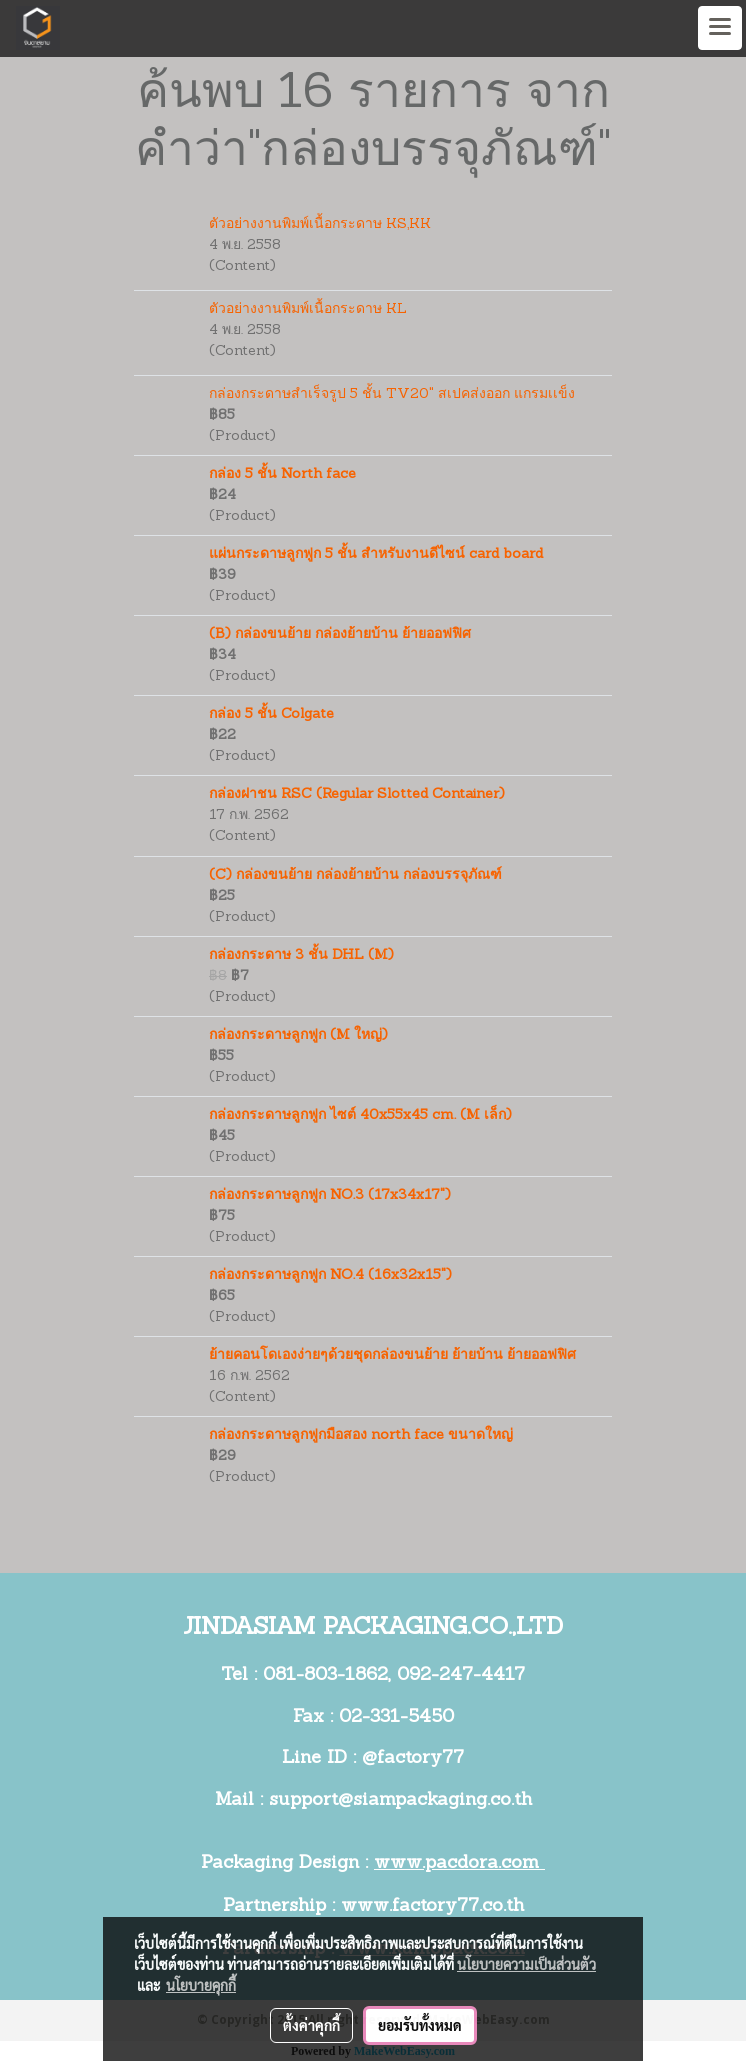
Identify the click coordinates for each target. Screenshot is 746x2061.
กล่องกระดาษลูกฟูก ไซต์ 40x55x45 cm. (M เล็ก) (360, 1115)
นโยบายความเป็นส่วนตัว (526, 1964)
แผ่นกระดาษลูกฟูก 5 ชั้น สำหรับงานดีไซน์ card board (376, 554)
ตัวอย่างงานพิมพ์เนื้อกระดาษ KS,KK (320, 224)
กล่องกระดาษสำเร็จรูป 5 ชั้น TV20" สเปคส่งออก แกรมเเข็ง (392, 394)
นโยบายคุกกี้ (201, 1985)
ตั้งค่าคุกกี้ (311, 2025)
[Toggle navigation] (720, 28)
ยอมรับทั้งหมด (420, 2025)
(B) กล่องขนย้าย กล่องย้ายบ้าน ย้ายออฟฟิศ (340, 634)
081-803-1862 (325, 1675)
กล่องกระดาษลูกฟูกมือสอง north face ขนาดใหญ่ (361, 1435)
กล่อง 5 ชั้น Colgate (271, 714)
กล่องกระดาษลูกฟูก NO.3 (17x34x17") (330, 1195)
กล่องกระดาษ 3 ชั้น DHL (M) (301, 955)
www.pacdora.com (459, 1863)
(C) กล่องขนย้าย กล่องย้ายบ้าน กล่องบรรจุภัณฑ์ (355, 875)
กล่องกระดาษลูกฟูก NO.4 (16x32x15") (330, 1275)
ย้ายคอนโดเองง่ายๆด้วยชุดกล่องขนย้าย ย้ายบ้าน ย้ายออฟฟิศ (392, 1355)
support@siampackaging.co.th (400, 1800)
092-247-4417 (461, 1675)
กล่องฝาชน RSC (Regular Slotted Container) (357, 794)
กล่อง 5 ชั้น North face (282, 474)
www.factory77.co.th (432, 1906)
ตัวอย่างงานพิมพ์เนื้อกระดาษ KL (308, 309)
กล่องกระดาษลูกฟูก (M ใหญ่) (298, 1035)
